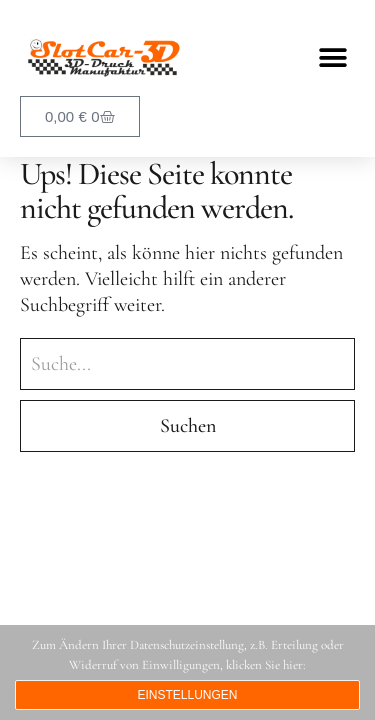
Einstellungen (187, 695)
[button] (332, 58)
